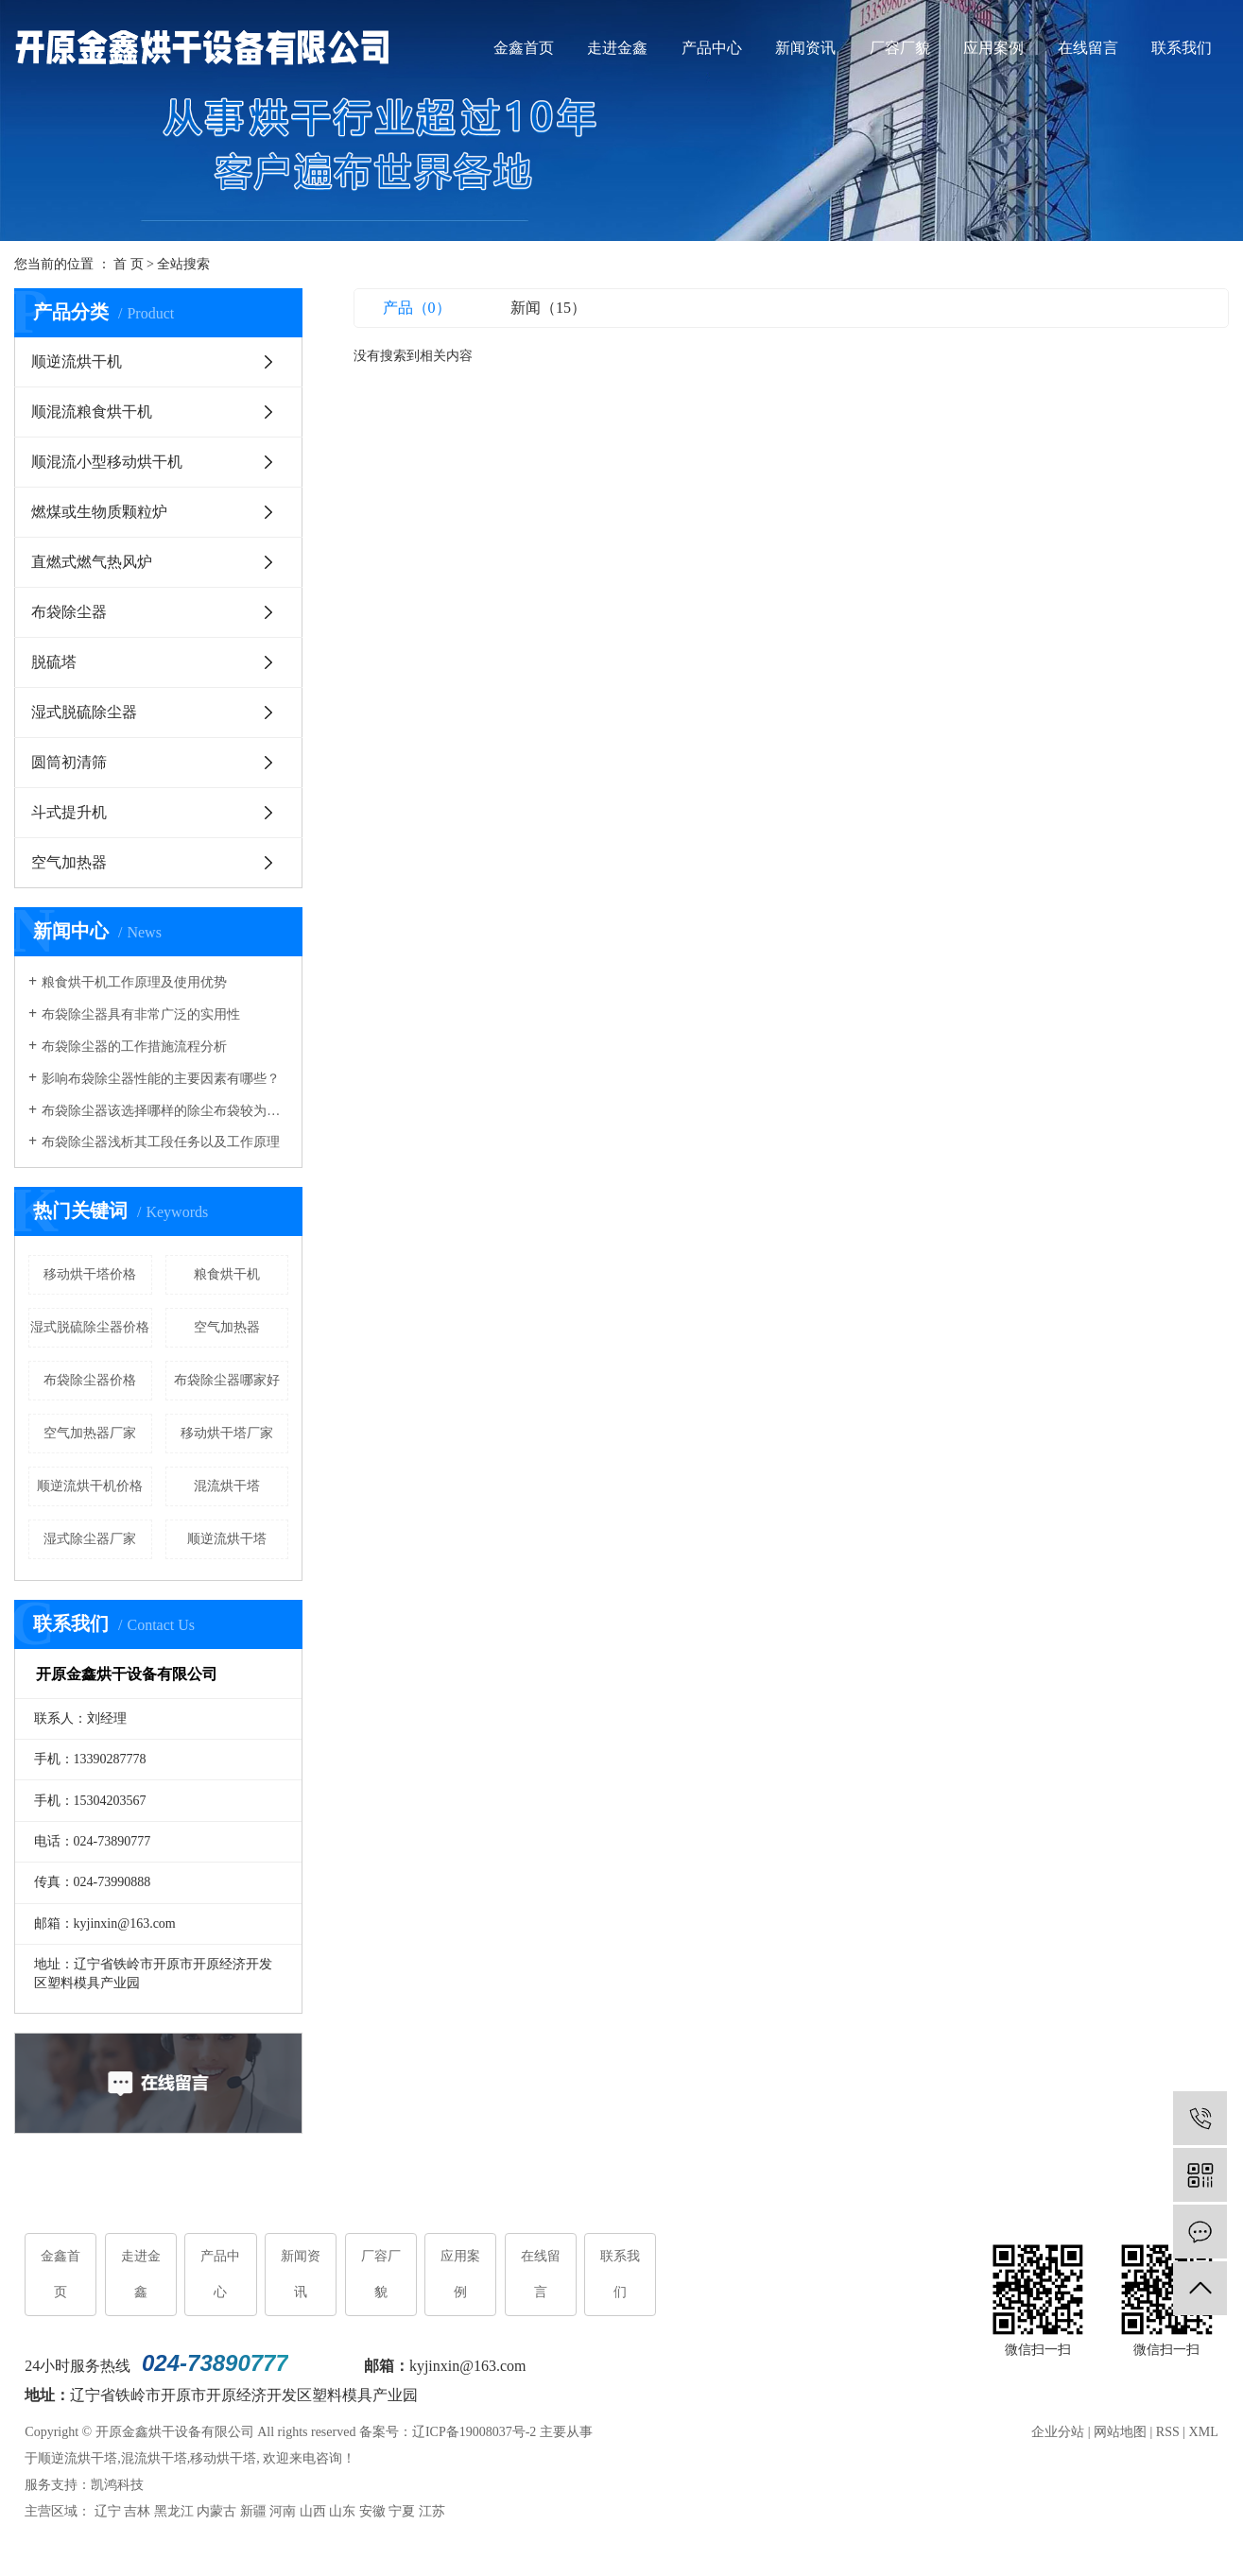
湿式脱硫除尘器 (84, 712)
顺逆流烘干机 (76, 361)
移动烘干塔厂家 (227, 1433)
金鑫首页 (523, 48)
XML (1203, 2433)
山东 (342, 2512)
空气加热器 (69, 862)
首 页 (128, 264)
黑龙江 (174, 2512)
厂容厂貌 (900, 48)
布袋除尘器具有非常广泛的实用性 (141, 1014)
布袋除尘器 (69, 612)
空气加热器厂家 (89, 1433)
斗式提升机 (69, 812)
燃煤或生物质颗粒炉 (99, 512)
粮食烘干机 (227, 1274)
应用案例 (993, 48)
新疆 (253, 2512)
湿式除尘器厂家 (89, 1539)
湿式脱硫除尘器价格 (89, 1327)
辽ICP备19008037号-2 (474, 2433)
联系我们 (1181, 48)
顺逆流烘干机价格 (90, 1486)
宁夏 (401, 2512)
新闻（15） (548, 308)
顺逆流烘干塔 (227, 1539)
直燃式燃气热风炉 (91, 562)
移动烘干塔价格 (89, 1274)
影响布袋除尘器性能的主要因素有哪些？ (161, 1079)
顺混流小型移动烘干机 (106, 462)
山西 (313, 2512)
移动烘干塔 (223, 2459)
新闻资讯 (805, 48)
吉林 (137, 2512)
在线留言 (1088, 48)
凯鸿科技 (117, 2486)
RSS (1168, 2433)
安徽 (372, 2512)
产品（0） (417, 308)
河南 (282, 2512)
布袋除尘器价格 (89, 1380)
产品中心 (712, 48)
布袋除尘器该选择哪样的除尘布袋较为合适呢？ (165, 1111)
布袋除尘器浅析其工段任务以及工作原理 (161, 1142)
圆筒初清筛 (69, 762)
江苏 (432, 2512)
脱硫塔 (54, 662)
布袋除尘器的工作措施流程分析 (134, 1046)
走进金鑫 (617, 48)
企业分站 (1057, 2433)
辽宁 (108, 2512)
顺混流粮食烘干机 (91, 412)
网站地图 (1120, 2433)
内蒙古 (216, 2512)
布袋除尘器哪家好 (227, 1380)
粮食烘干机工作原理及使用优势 (134, 982)
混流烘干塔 (227, 1486)
